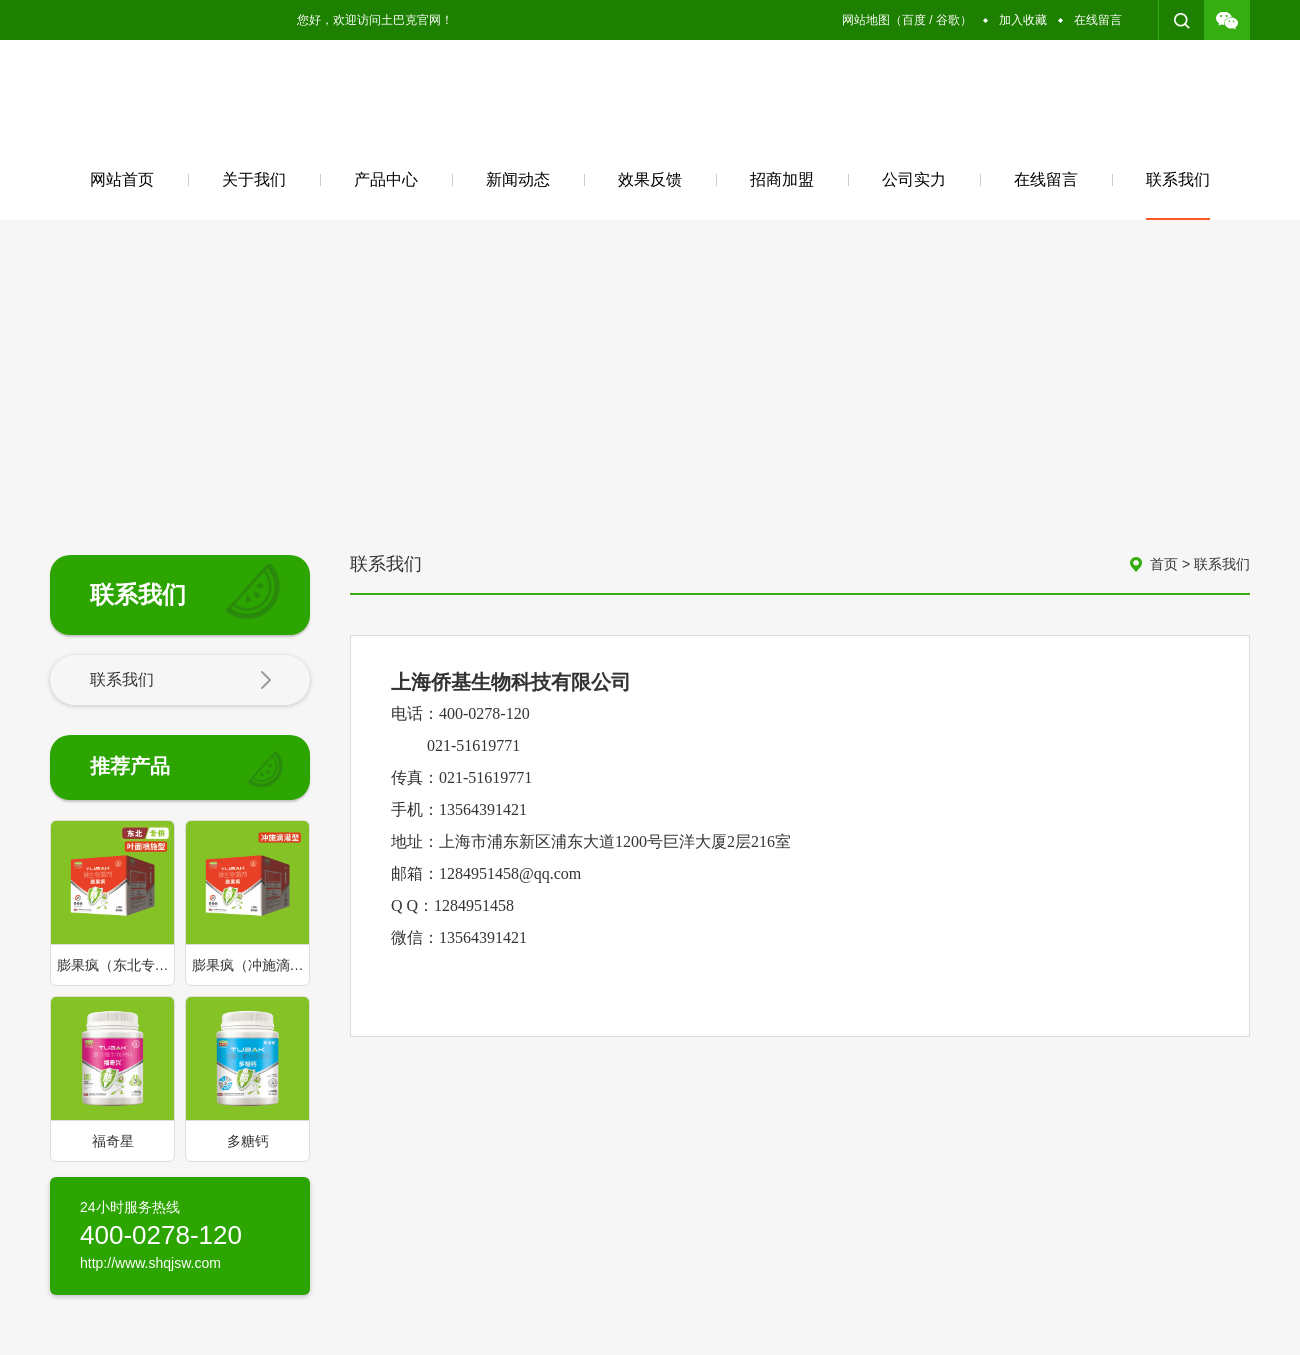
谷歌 (948, 20)
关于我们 (254, 179)
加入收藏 (1023, 20)
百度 (914, 20)
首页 (1164, 564)
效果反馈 (650, 179)
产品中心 (386, 179)
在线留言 (1098, 20)
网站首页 (122, 179)
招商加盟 (782, 179)
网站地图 (866, 20)
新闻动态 (518, 179)
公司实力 (914, 179)
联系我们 (1178, 195)
